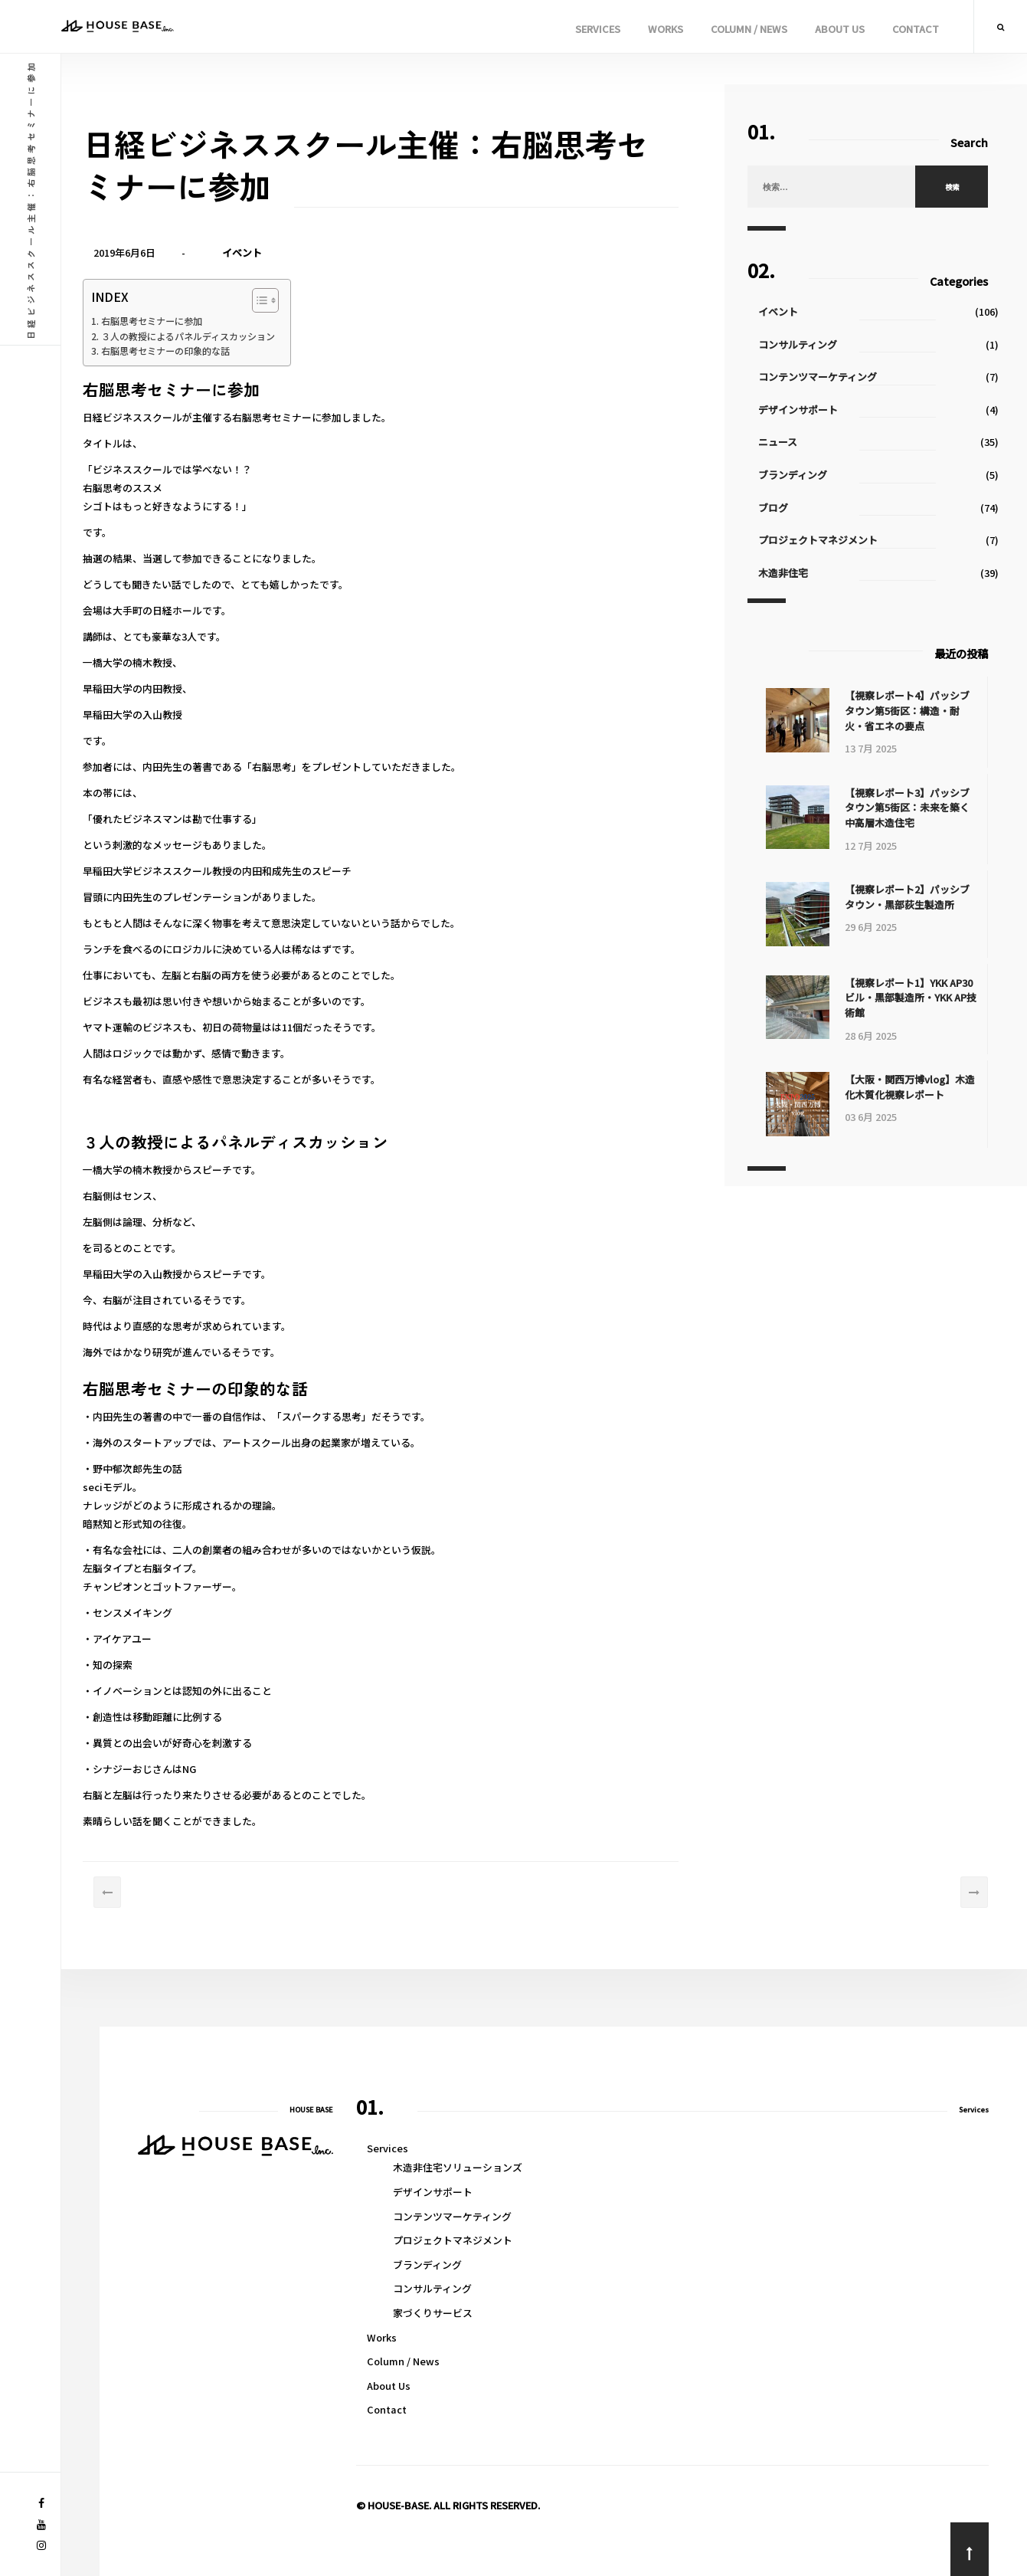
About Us (840, 28)
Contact (915, 28)
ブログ (779, 507)
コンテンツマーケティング (823, 376)
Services (597, 28)
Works (665, 28)
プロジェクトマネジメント (824, 540)
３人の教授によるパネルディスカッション (212, 337)
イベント (259, 252)
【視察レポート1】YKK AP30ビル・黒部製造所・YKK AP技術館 (913, 996)
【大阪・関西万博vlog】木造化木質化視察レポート (914, 1085)
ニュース (783, 441)
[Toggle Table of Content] (289, 301)
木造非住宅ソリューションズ (457, 2167)
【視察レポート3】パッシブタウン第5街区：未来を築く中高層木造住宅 (911, 807)
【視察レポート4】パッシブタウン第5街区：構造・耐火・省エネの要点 (911, 710)
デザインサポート (804, 409)
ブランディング (798, 474)
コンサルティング (803, 344)
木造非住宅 (789, 572)
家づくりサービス (433, 2313)
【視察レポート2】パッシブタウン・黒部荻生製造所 (911, 897)
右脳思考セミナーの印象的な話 (187, 353)
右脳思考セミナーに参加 (172, 322)
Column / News (749, 28)
